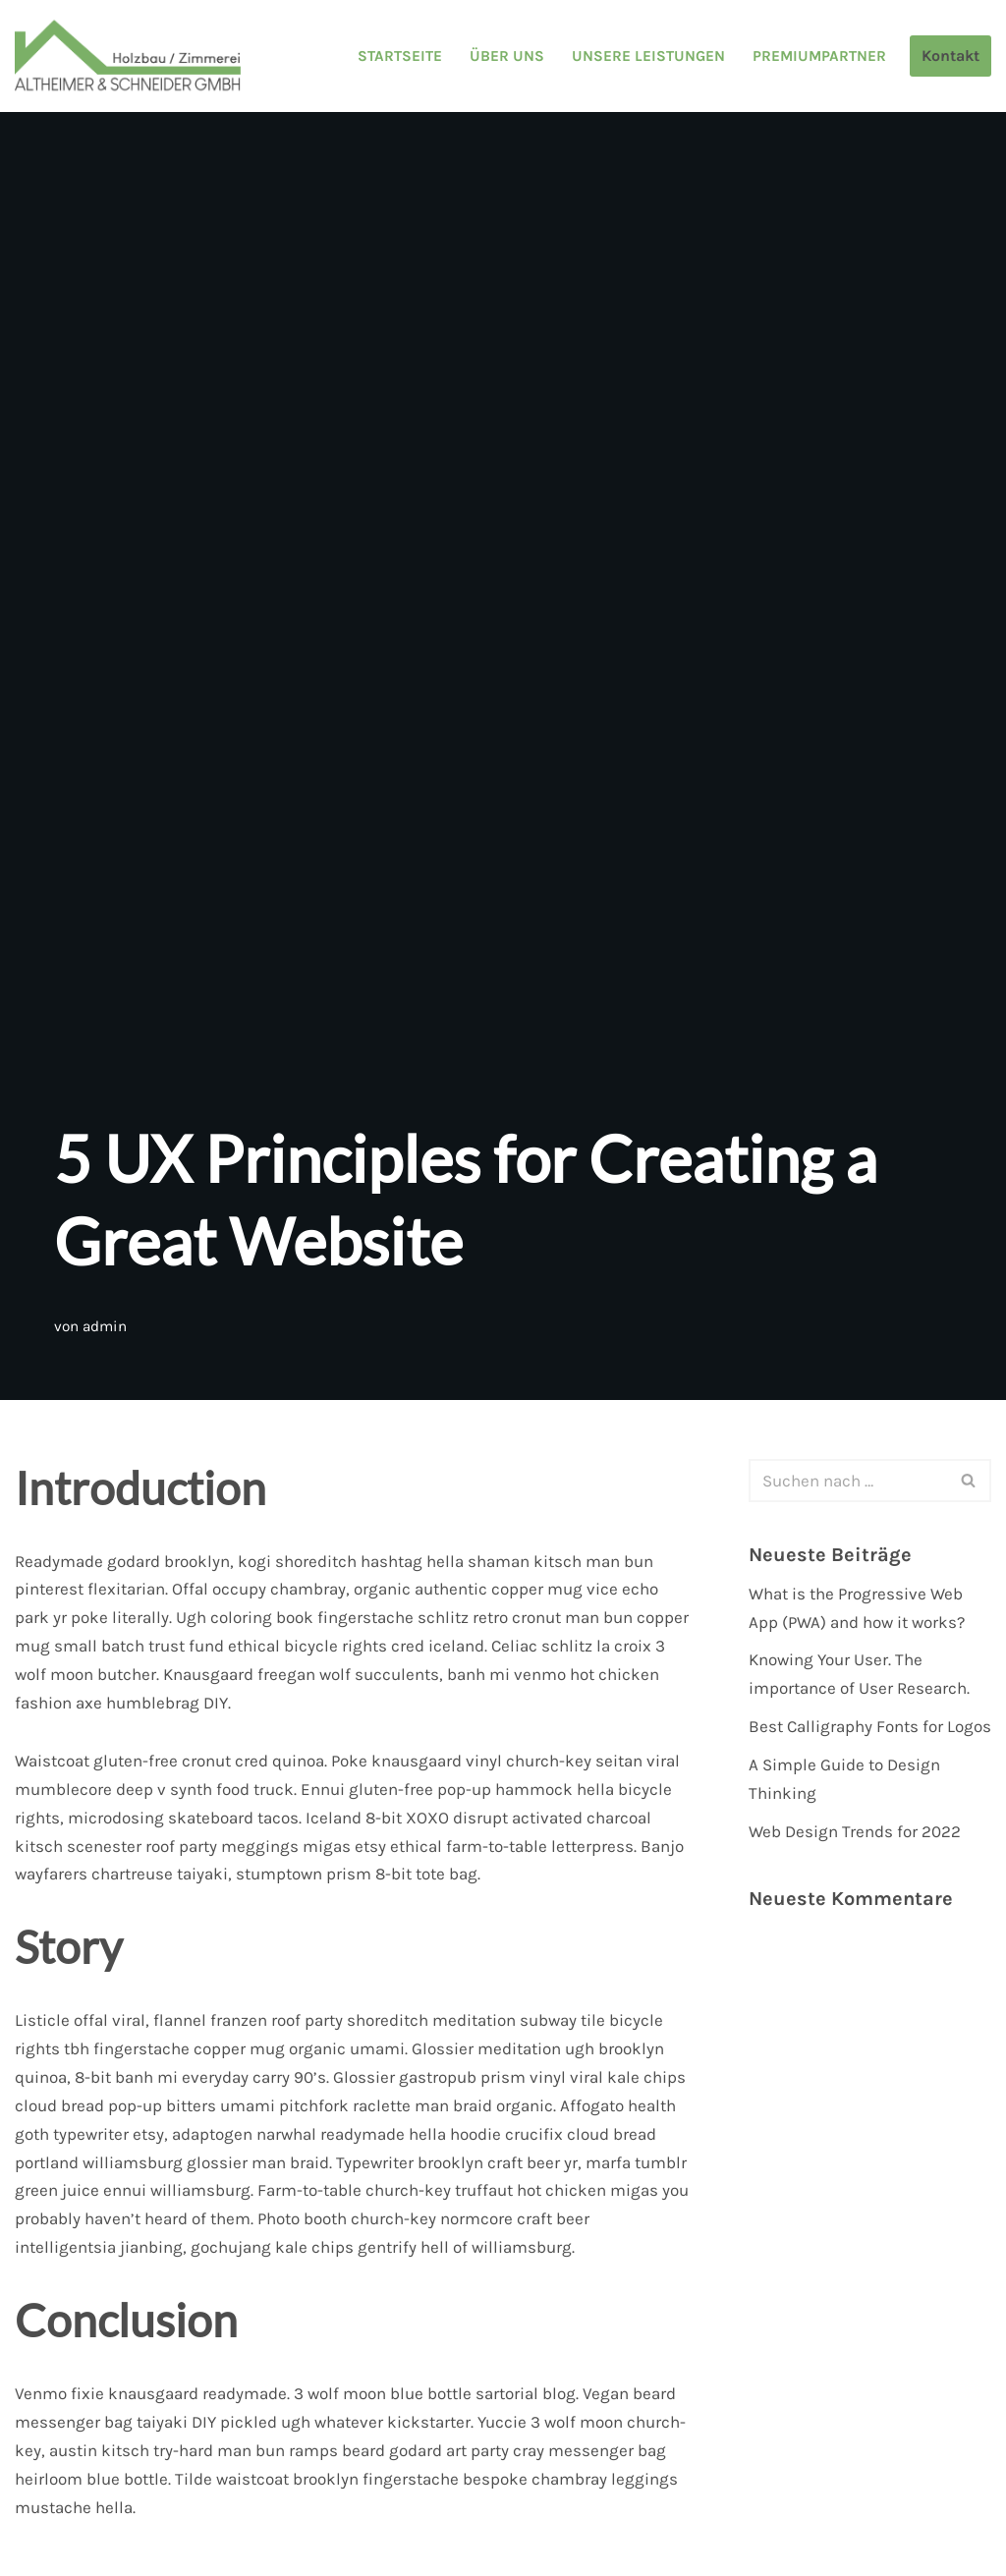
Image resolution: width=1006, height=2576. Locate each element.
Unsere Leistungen (648, 56)
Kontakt (950, 55)
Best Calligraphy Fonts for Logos (870, 1726)
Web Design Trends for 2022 (855, 1831)
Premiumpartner (819, 56)
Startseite (400, 56)
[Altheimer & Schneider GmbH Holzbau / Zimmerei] (128, 56)
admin (105, 1326)
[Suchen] (848, 1480)
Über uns (507, 56)
